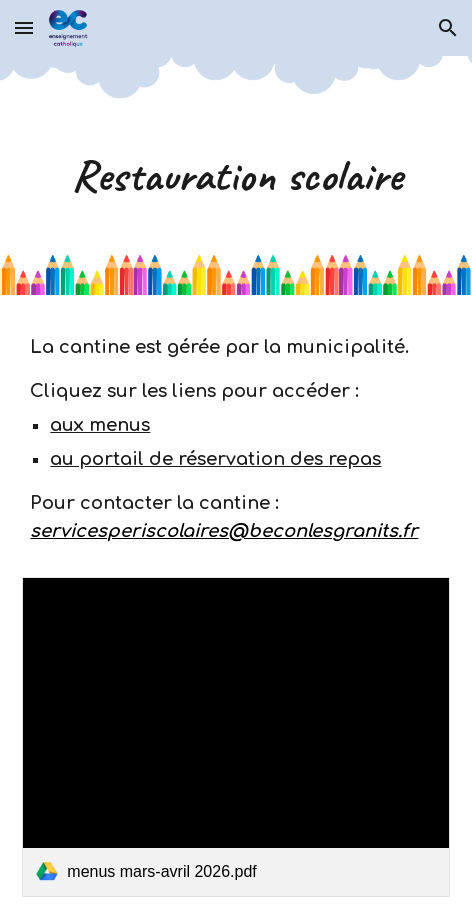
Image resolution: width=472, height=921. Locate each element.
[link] (235, 737)
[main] (235, 175)
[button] (24, 27)
